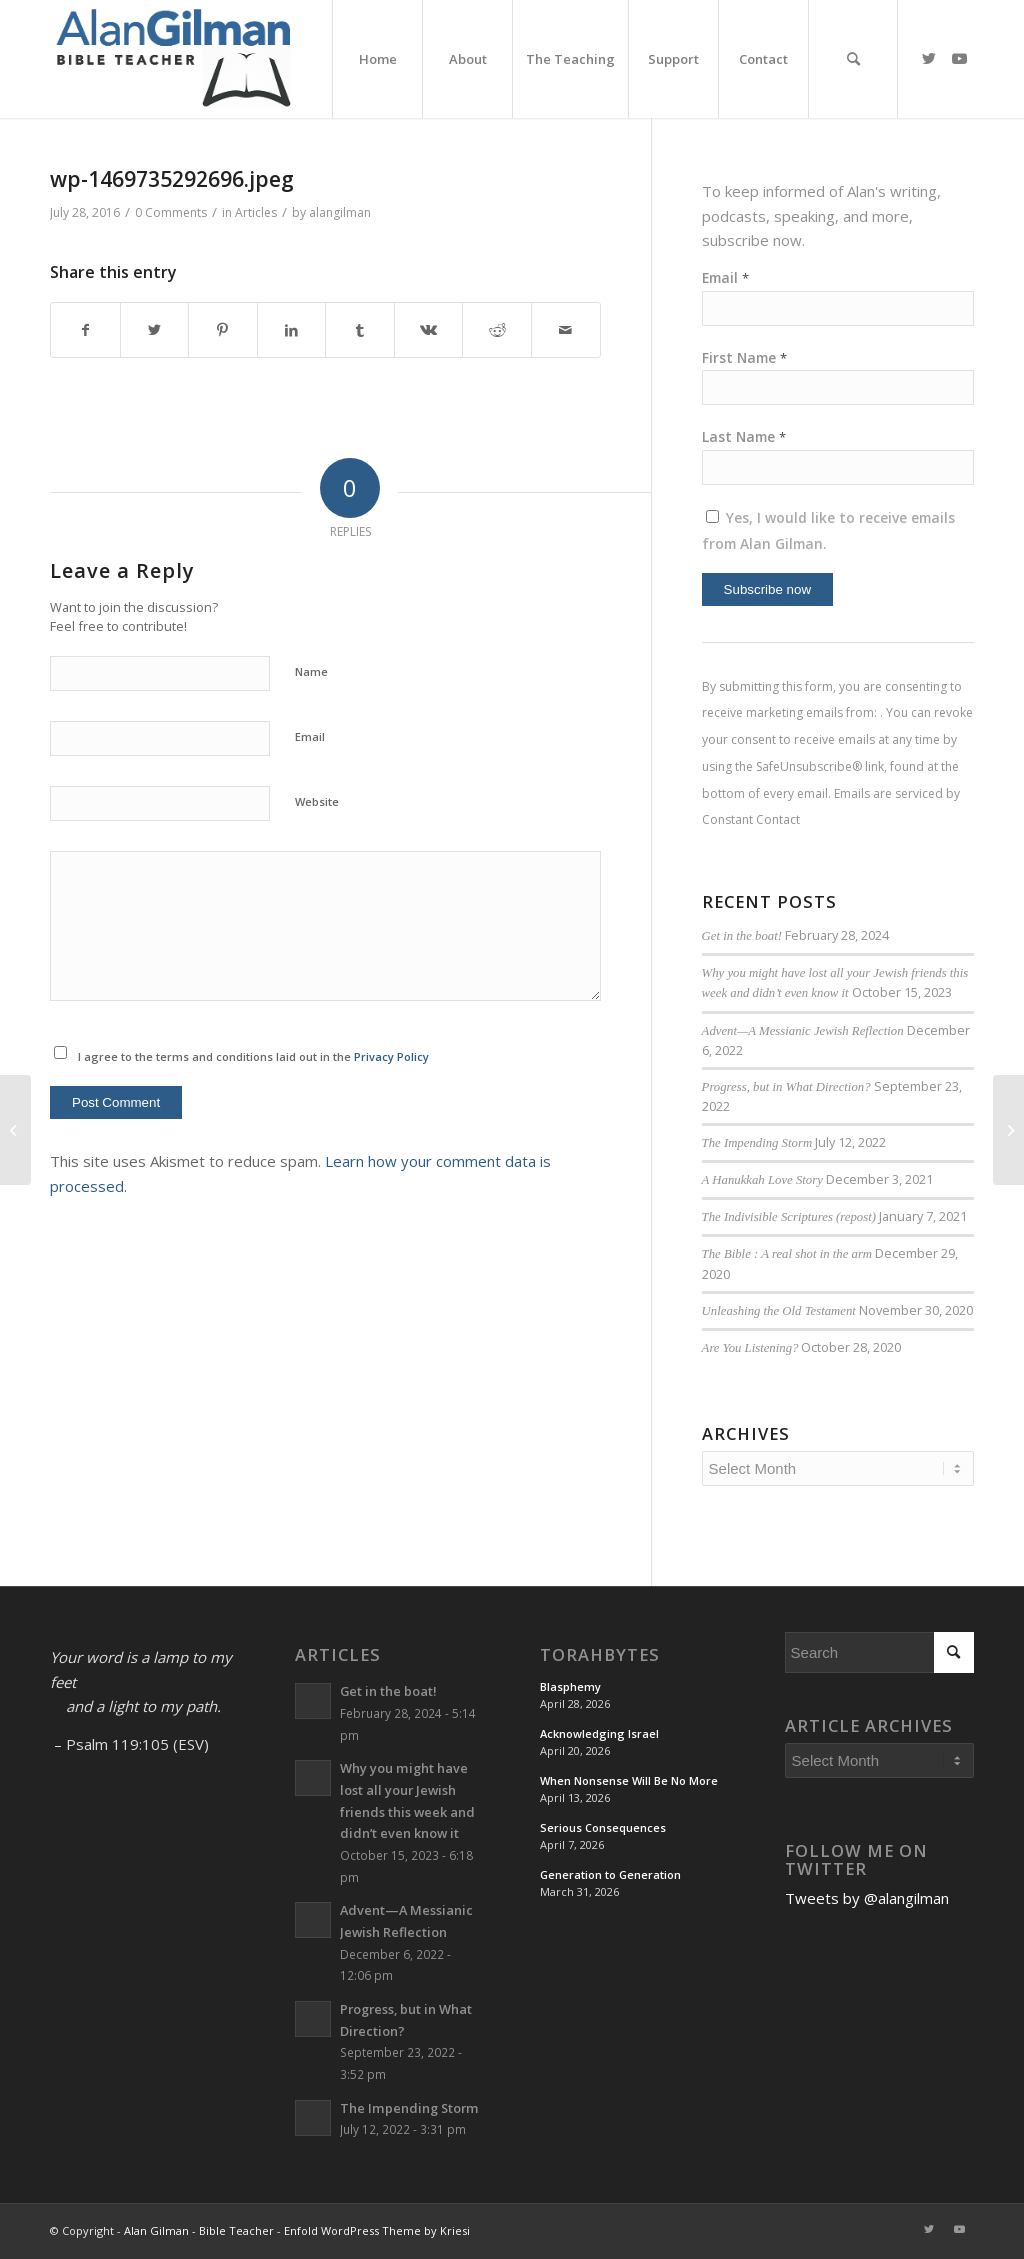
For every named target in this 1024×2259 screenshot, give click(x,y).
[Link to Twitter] (929, 58)
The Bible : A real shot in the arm (787, 1254)
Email (310, 736)
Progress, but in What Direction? (786, 1087)
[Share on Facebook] (85, 330)
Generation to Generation (610, 1874)
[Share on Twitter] (155, 330)
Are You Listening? (750, 1348)
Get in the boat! (742, 936)
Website (317, 801)
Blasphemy (570, 1686)
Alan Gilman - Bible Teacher (199, 2230)
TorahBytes (600, 1655)
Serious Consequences (603, 1827)
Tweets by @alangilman (867, 1898)
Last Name (744, 436)
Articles (256, 212)
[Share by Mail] (566, 330)
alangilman (340, 212)
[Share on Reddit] (497, 330)
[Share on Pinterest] (223, 330)
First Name (744, 357)
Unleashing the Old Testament (779, 1311)
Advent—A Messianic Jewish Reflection (803, 1031)
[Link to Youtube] (959, 58)
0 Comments (171, 212)
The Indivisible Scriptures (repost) (789, 1217)
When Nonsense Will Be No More (629, 1780)
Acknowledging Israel (599, 1733)
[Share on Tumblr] (360, 330)
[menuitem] (377, 59)
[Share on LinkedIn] (292, 330)
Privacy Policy (391, 1056)
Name (311, 671)
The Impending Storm (757, 1143)
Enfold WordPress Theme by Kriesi (377, 2230)
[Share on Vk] (429, 330)
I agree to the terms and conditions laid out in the (253, 1056)
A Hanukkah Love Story (762, 1180)
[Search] (853, 59)
